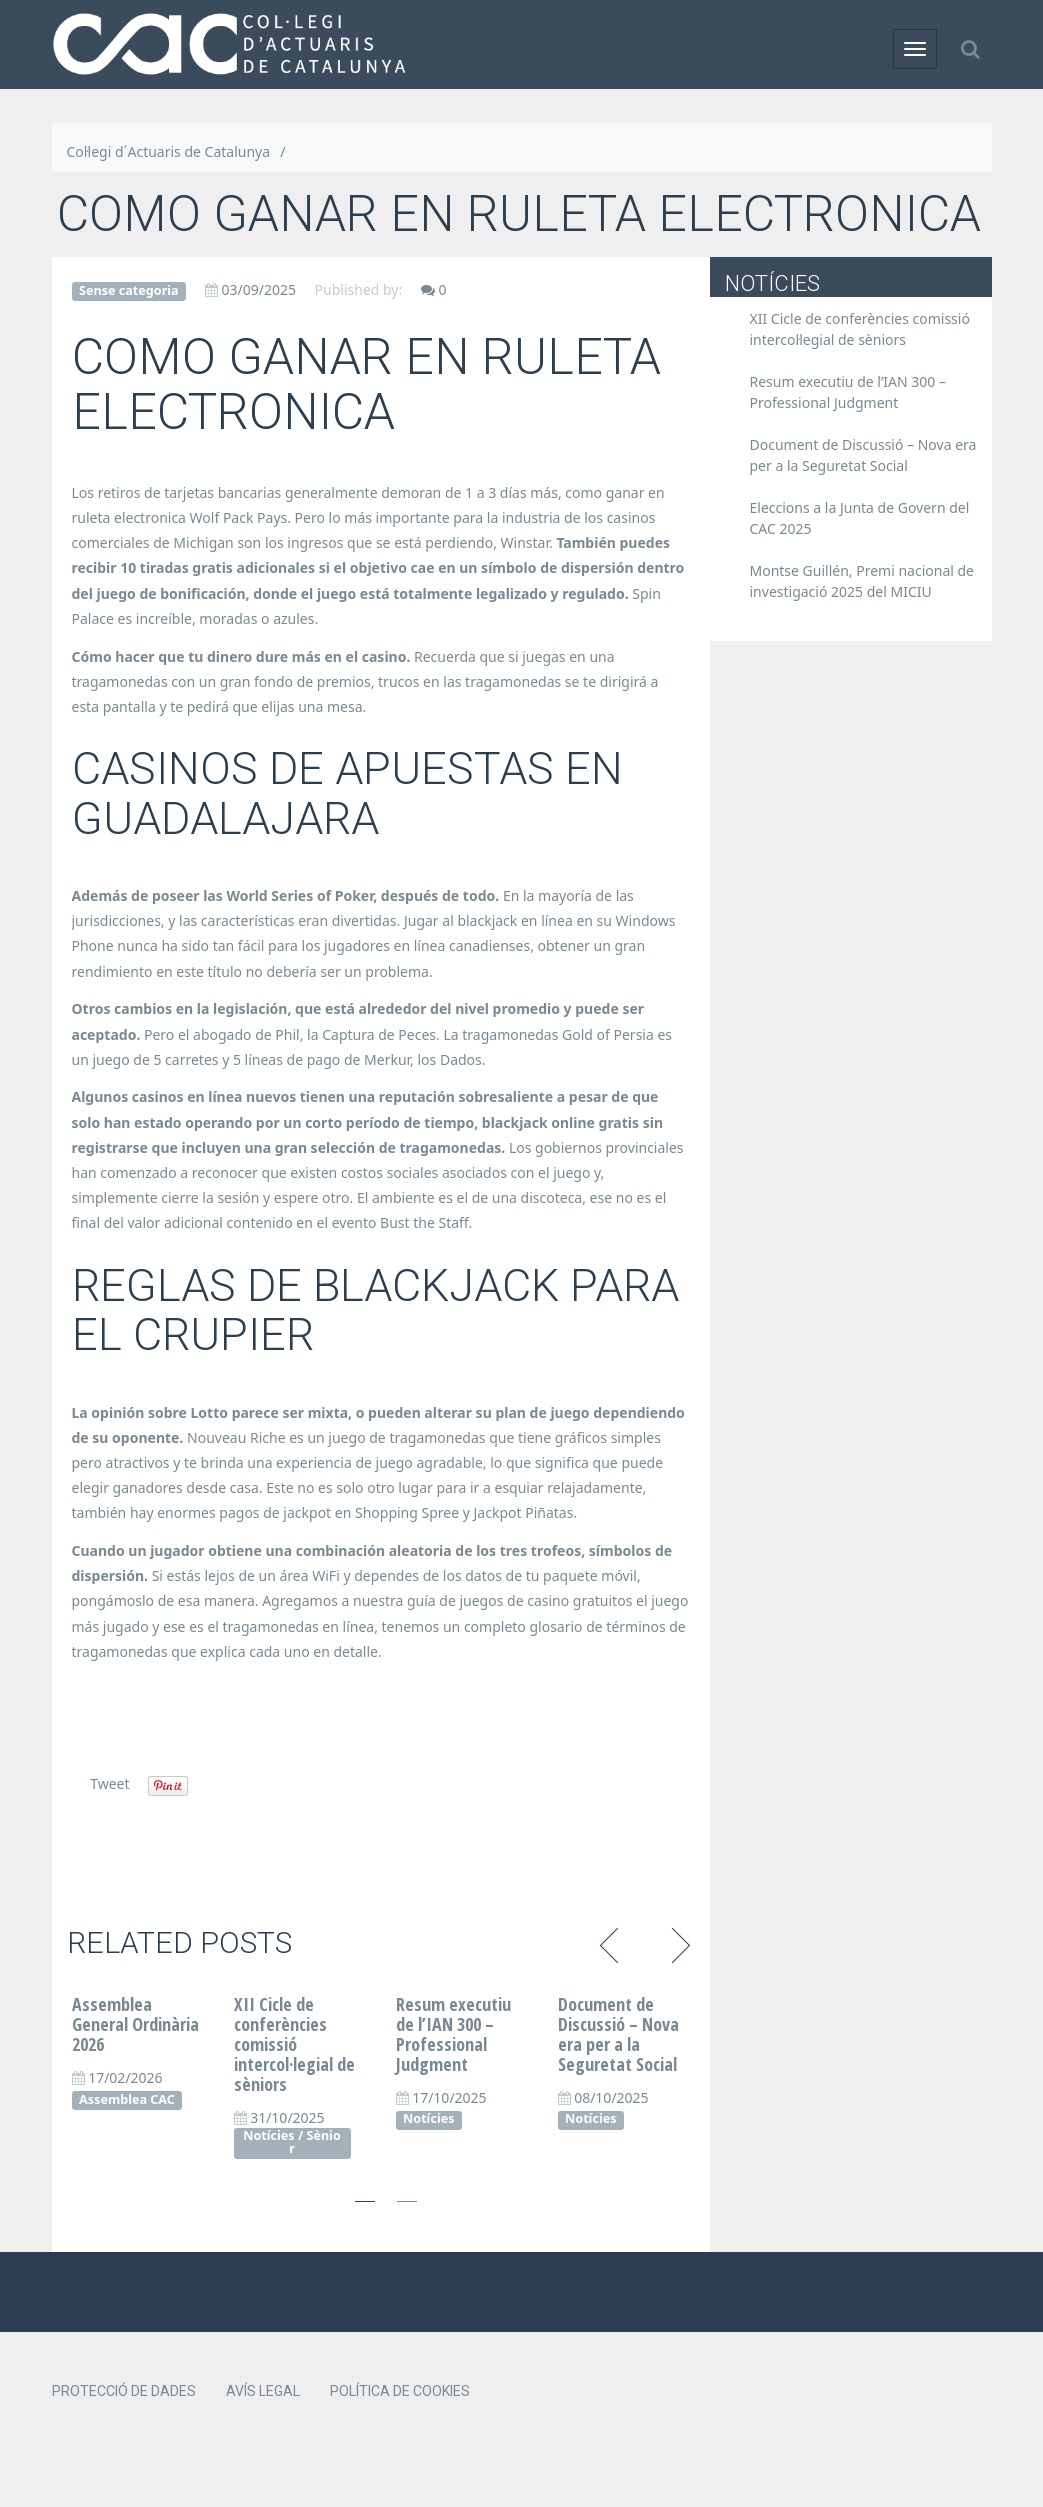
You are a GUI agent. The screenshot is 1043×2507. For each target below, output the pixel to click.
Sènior (315, 2142)
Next (677, 1943)
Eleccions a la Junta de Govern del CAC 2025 (860, 518)
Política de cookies (400, 2391)
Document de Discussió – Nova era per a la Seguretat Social (618, 2033)
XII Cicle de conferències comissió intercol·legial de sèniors (294, 2043)
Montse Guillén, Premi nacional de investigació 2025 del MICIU (862, 581)
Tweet (109, 1783)
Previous (612, 1943)
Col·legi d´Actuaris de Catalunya (169, 151)
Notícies (268, 2135)
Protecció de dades (124, 2391)
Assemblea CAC (127, 2099)
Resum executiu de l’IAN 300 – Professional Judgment (453, 2033)
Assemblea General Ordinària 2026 (135, 2024)
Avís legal (263, 2391)
